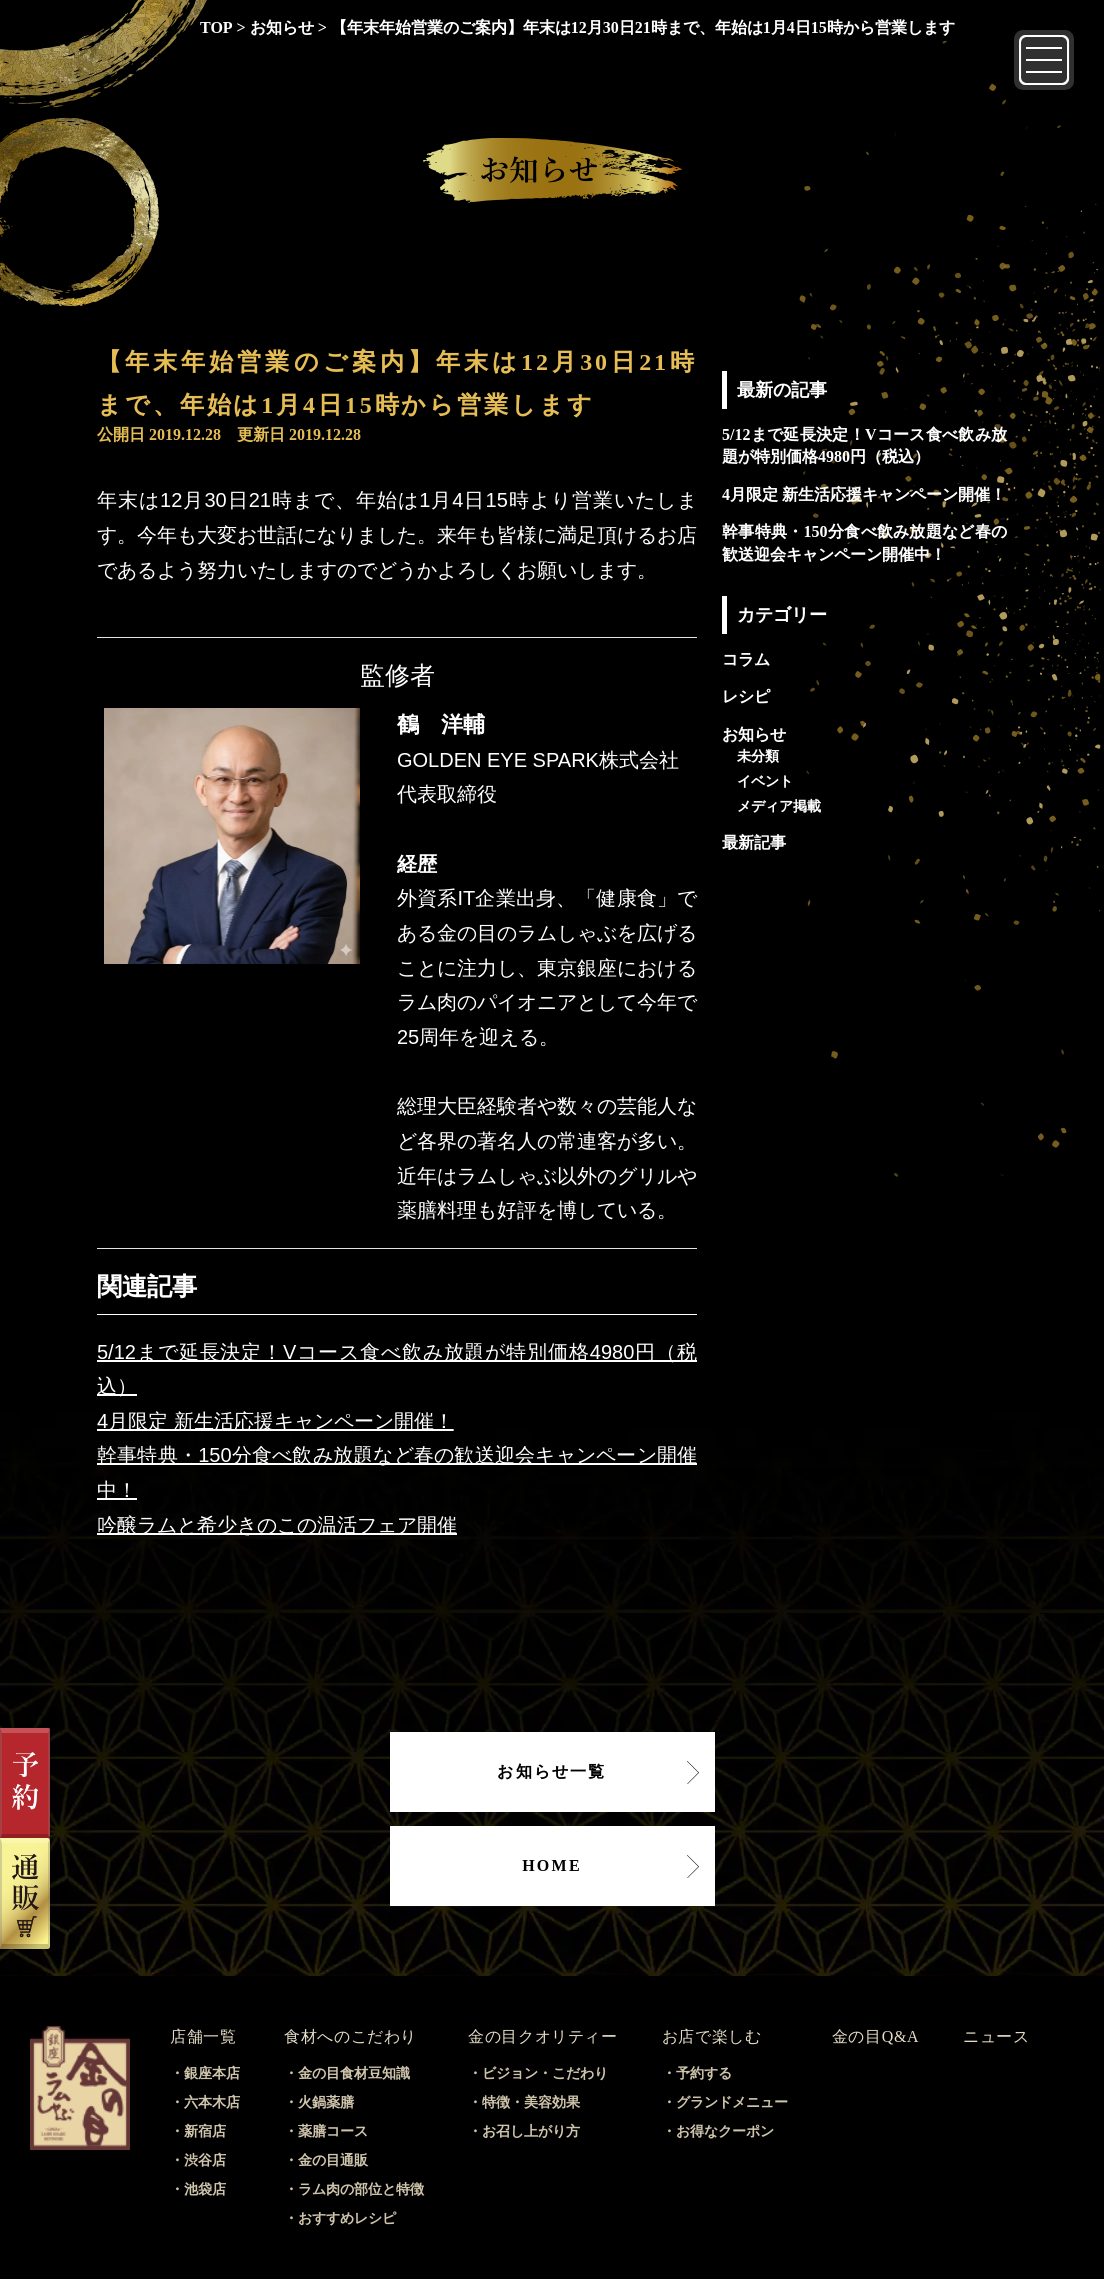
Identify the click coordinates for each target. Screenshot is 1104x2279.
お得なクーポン (725, 2131)
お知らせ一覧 (551, 1771)
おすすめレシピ (347, 2218)
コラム (746, 659)
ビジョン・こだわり (545, 2073)
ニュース (996, 2036)
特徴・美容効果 (531, 2102)
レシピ (746, 696)
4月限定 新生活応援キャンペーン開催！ (275, 1421)
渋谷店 (205, 2160)
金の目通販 (333, 2160)
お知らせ (754, 734)
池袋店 (205, 2189)
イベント (765, 781)
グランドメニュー (732, 2102)
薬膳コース (333, 2131)
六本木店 (212, 2102)
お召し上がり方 (531, 2131)
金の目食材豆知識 (354, 2073)
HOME (552, 1865)
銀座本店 (212, 2073)
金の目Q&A (875, 2036)
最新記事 (754, 842)
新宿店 (205, 2131)
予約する (704, 2073)
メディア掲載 (779, 806)
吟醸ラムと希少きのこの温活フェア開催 (277, 1525)
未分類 (758, 756)
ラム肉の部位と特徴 (361, 2189)
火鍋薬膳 (326, 2102)
